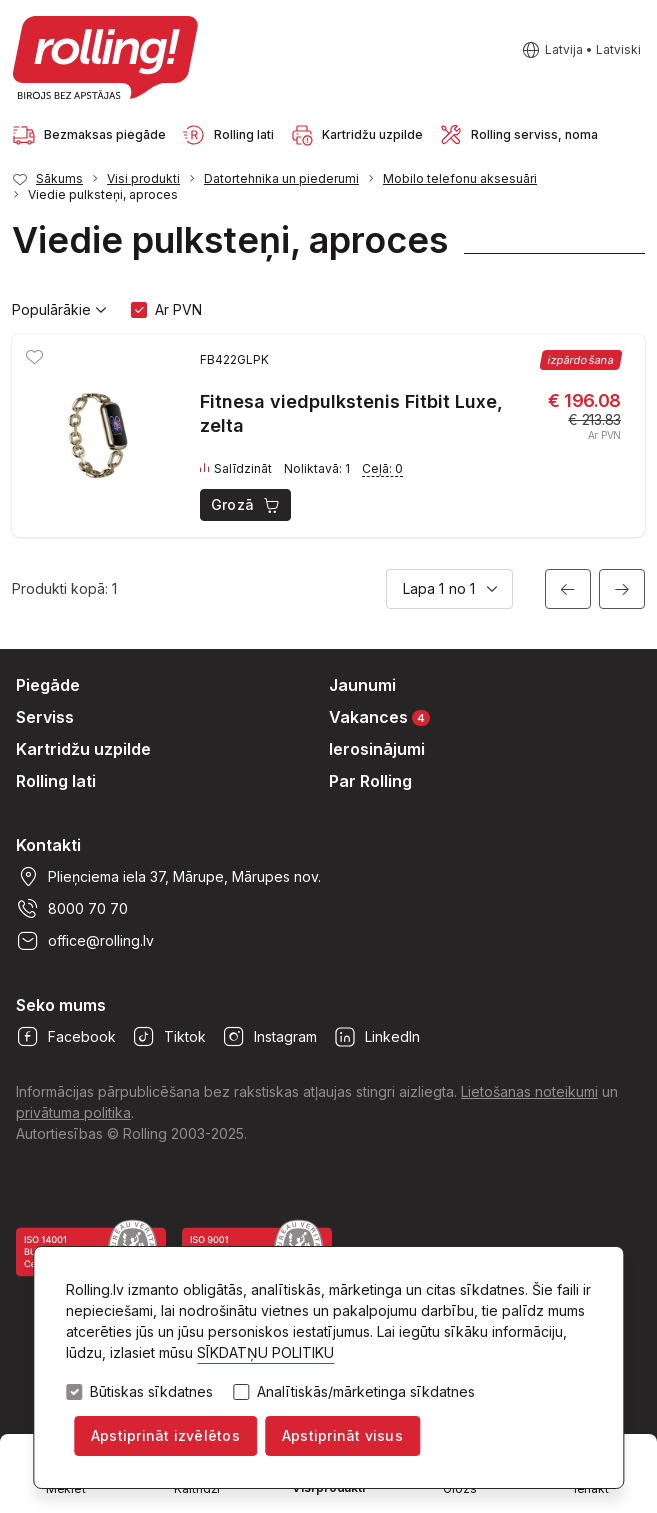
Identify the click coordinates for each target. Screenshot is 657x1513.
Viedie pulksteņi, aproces (103, 194)
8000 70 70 (72, 909)
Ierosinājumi (377, 749)
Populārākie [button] (59, 310)
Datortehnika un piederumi (281, 178)
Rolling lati (56, 781)
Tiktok (169, 1037)
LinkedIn (376, 1037)
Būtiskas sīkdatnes (151, 1392)
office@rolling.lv (85, 941)
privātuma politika (73, 1112)
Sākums (59, 178)
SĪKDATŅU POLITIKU (265, 1352)
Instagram (269, 1037)
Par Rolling (370, 781)
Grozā (246, 505)
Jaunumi (362, 685)
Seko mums (61, 1005)
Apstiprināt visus (342, 1435)
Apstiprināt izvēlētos (165, 1435)
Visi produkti (143, 178)
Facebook (66, 1037)
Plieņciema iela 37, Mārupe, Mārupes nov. (168, 877)
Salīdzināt (236, 469)
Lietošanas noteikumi (529, 1091)
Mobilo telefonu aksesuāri (460, 178)
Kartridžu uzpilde (83, 749)
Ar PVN (178, 309)
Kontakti (48, 845)
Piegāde (48, 685)
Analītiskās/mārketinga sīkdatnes (366, 1392)
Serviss (45, 717)
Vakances (379, 716)
